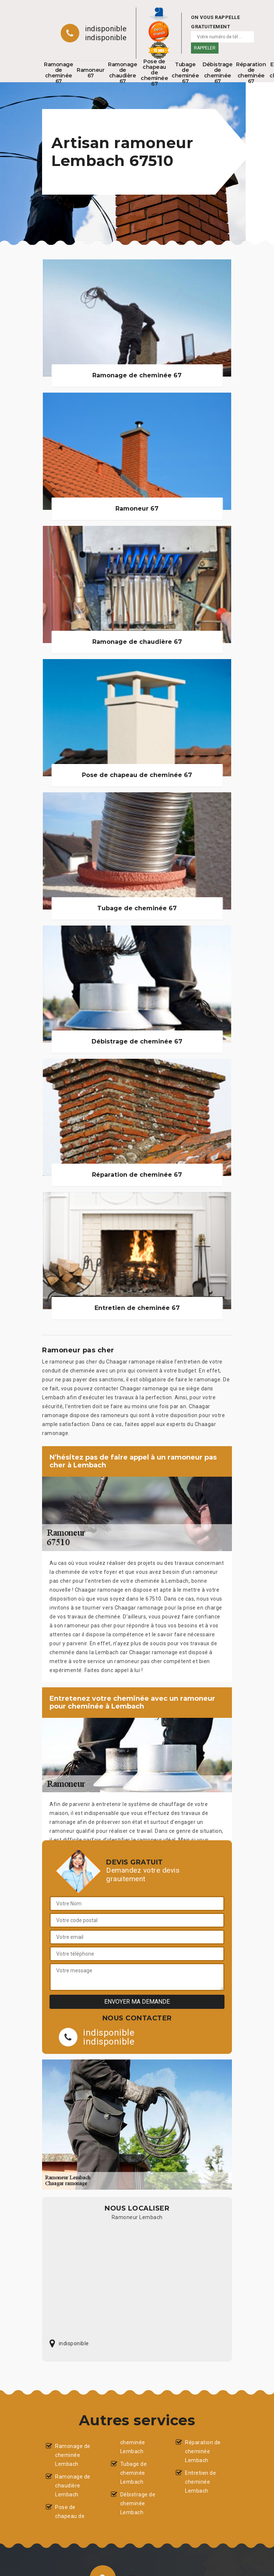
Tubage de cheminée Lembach (133, 2473)
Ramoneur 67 (90, 73)
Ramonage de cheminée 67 (58, 73)
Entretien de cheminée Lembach (200, 2482)
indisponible (106, 28)
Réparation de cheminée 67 (251, 73)
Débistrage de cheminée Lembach (138, 2503)
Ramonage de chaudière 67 (122, 73)
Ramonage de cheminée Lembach (72, 2455)
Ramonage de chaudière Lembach (72, 2485)
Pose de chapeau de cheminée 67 (154, 73)
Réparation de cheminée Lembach (203, 2451)
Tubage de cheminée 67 (185, 73)
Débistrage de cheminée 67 (217, 73)
